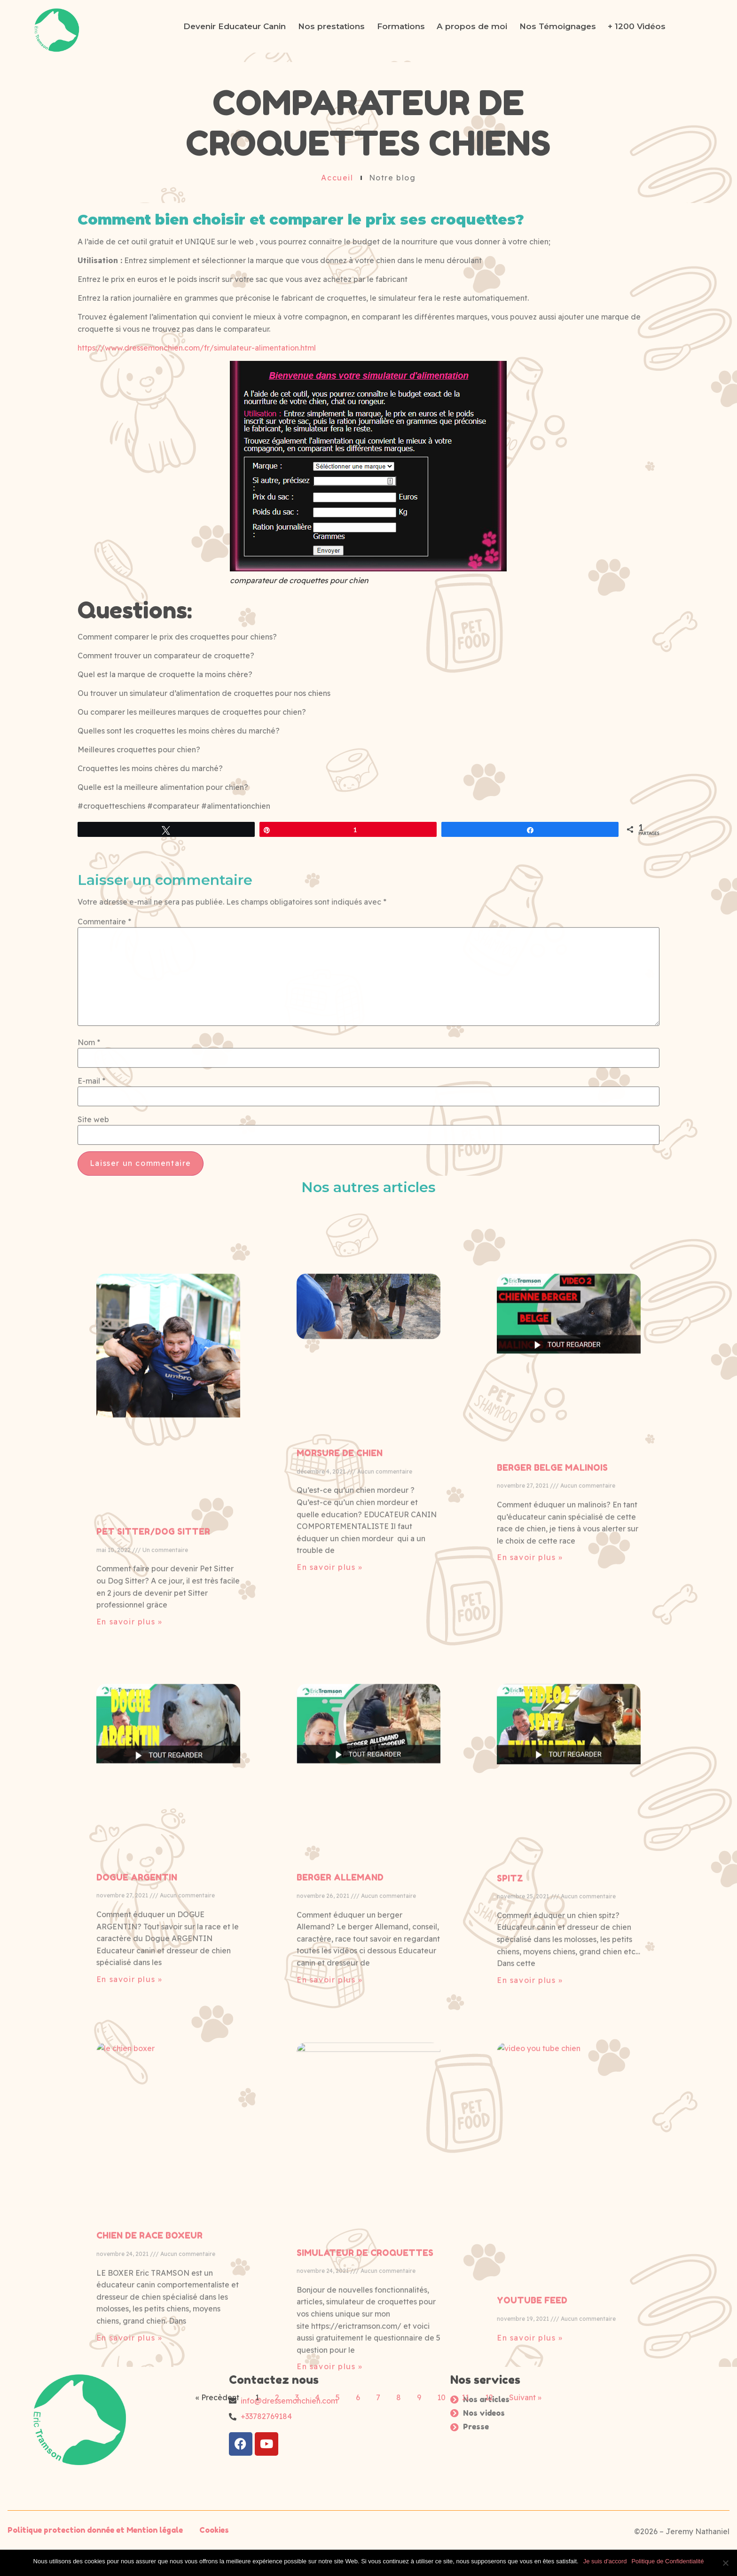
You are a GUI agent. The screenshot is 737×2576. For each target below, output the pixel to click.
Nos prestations (331, 26)
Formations (401, 26)
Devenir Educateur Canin (234, 26)
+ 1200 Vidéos (637, 26)
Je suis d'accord (605, 2561)
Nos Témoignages (557, 26)
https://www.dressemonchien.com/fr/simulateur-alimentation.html (197, 347)
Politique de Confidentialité (667, 2561)
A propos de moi (472, 26)
